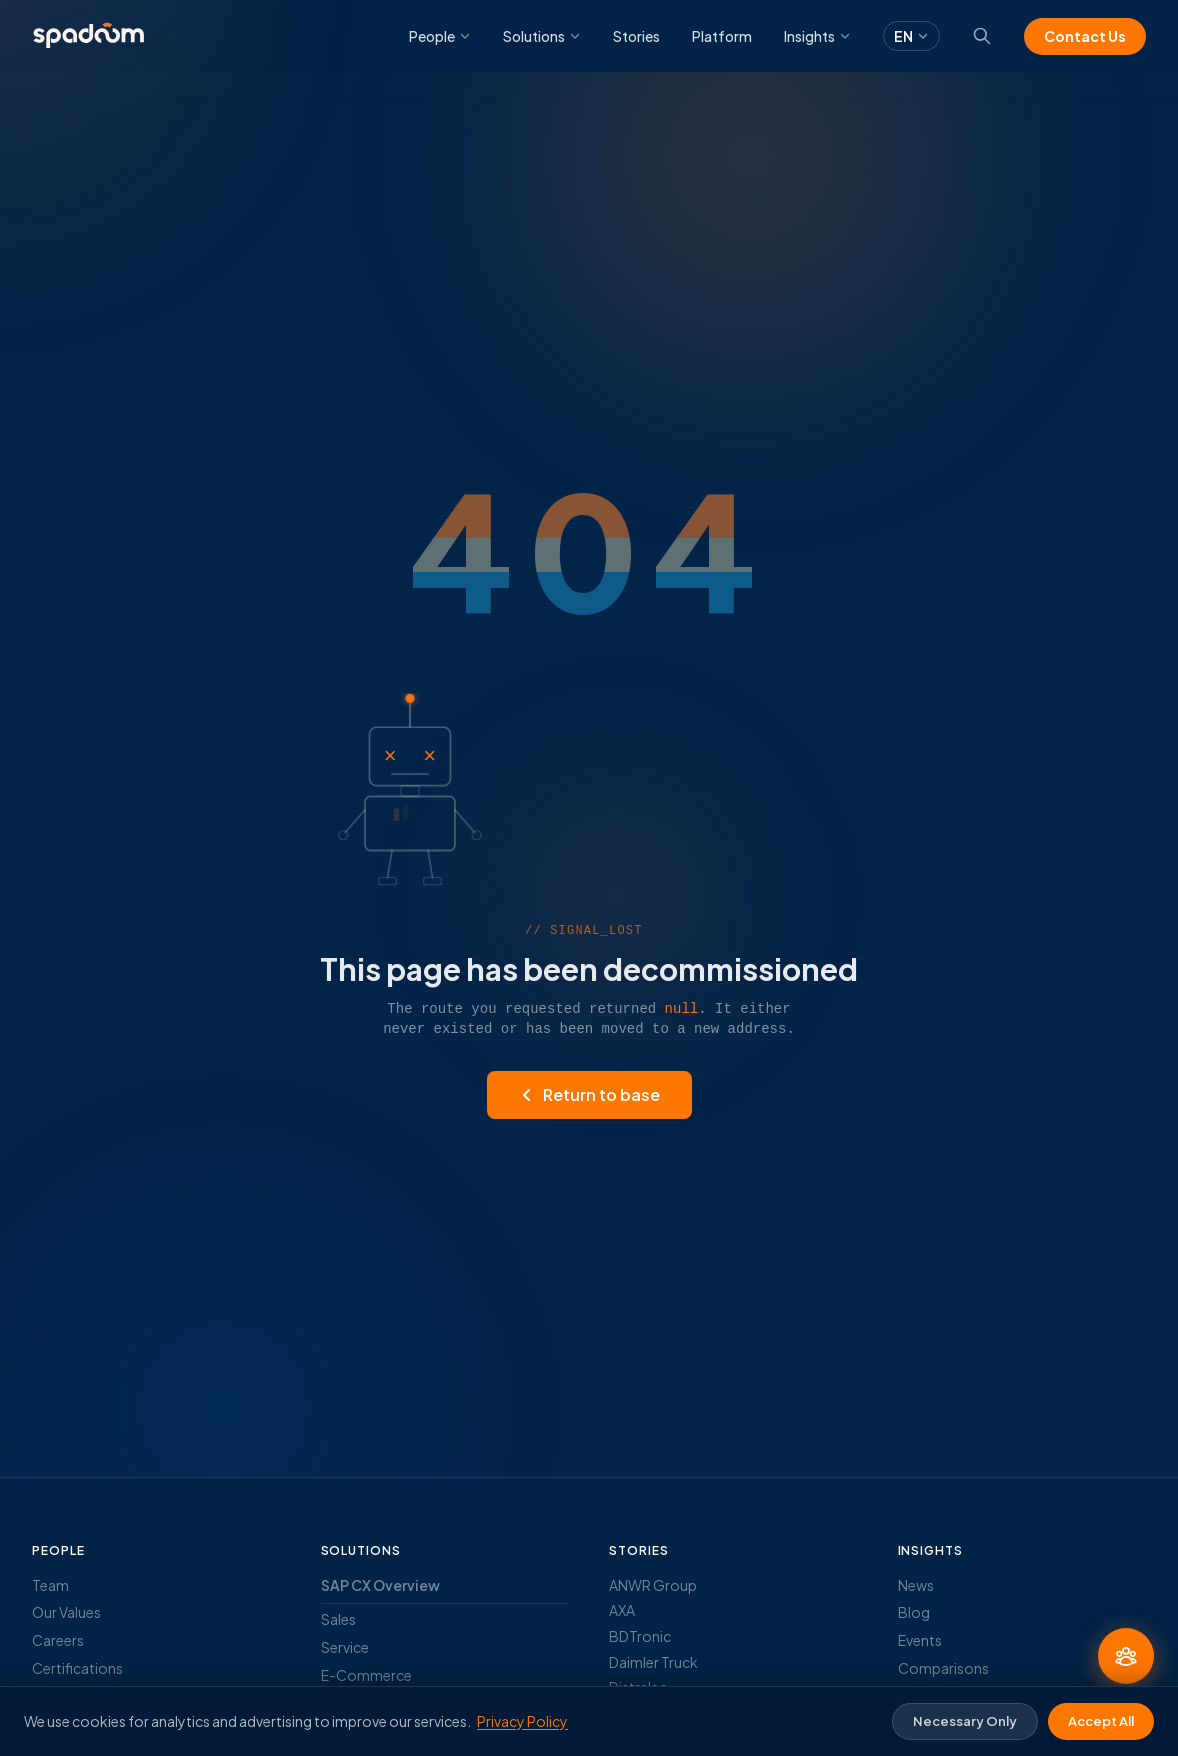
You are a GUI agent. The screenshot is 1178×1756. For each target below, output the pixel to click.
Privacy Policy (522, 1721)
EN (911, 36)
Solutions (542, 36)
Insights (817, 36)
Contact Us (1085, 36)
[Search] (982, 36)
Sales (338, 1619)
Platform (722, 36)
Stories (636, 36)
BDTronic (640, 1636)
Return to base (589, 1094)
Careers (58, 1640)
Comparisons (943, 1668)
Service (345, 1647)
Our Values (66, 1612)
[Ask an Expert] (1126, 1656)
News (916, 1585)
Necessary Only (965, 1721)
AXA (622, 1610)
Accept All (1101, 1721)
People (440, 36)
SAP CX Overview (380, 1585)
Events (920, 1640)
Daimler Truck (653, 1662)
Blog (914, 1612)
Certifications (77, 1668)
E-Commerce (366, 1675)
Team (50, 1585)
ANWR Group (653, 1585)
